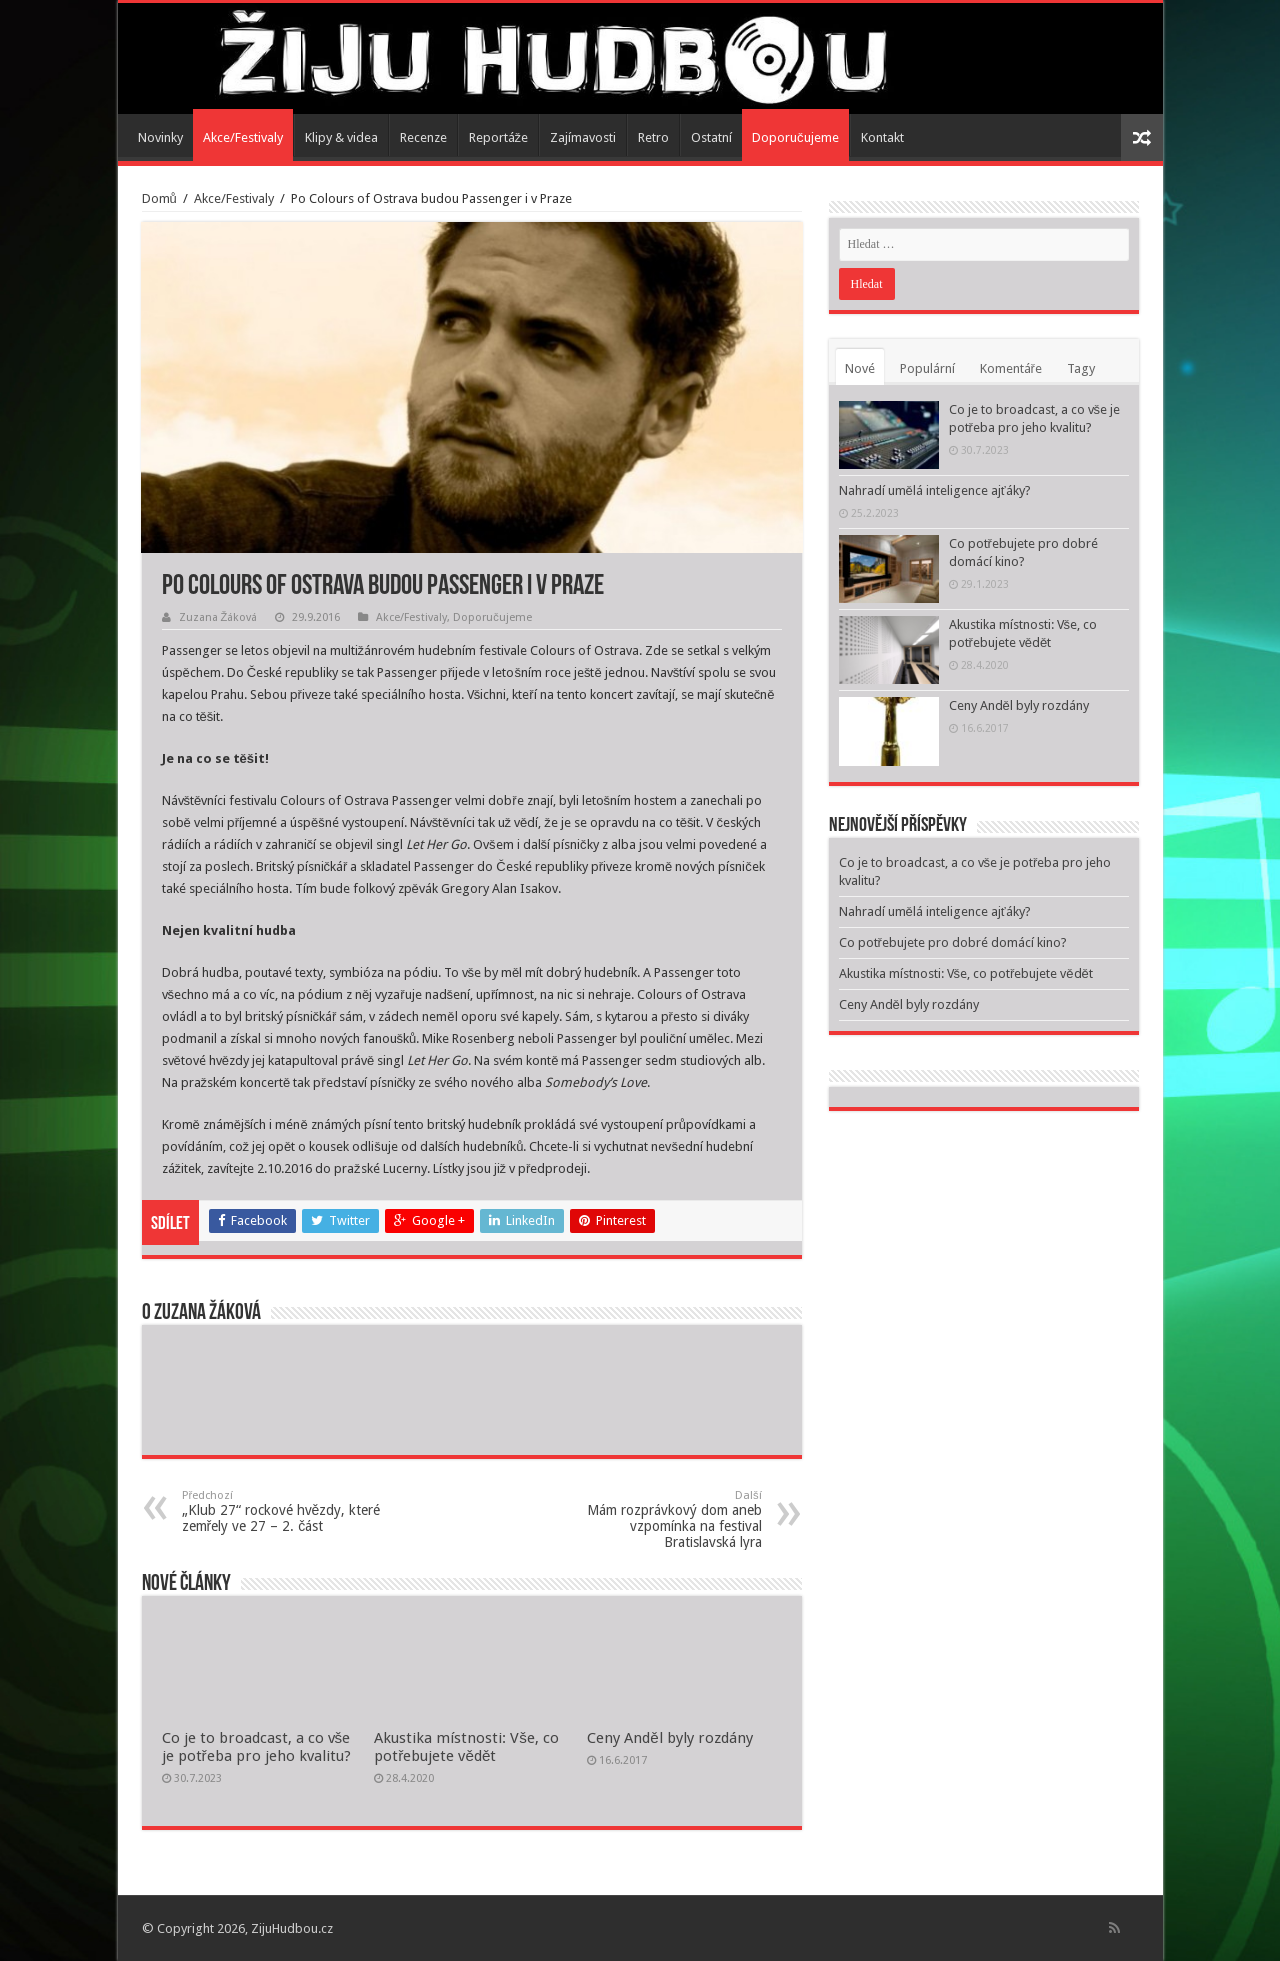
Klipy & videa (341, 137)
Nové (860, 368)
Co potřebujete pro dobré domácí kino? (953, 942)
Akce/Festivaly (243, 137)
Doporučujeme (795, 137)
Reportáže (499, 137)
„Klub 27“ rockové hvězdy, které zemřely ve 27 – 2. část (284, 1511)
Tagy (1081, 368)
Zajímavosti (583, 137)
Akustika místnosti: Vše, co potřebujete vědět (466, 1747)
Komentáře (1011, 368)
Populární (927, 368)
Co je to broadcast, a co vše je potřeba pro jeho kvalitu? (256, 1747)
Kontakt (882, 137)
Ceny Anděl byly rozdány (669, 1738)
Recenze (423, 137)
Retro (653, 137)
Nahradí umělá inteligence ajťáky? (935, 490)
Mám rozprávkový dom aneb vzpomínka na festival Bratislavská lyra (659, 1519)
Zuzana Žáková (218, 617)
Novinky (160, 137)
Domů (159, 198)
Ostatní (711, 137)
